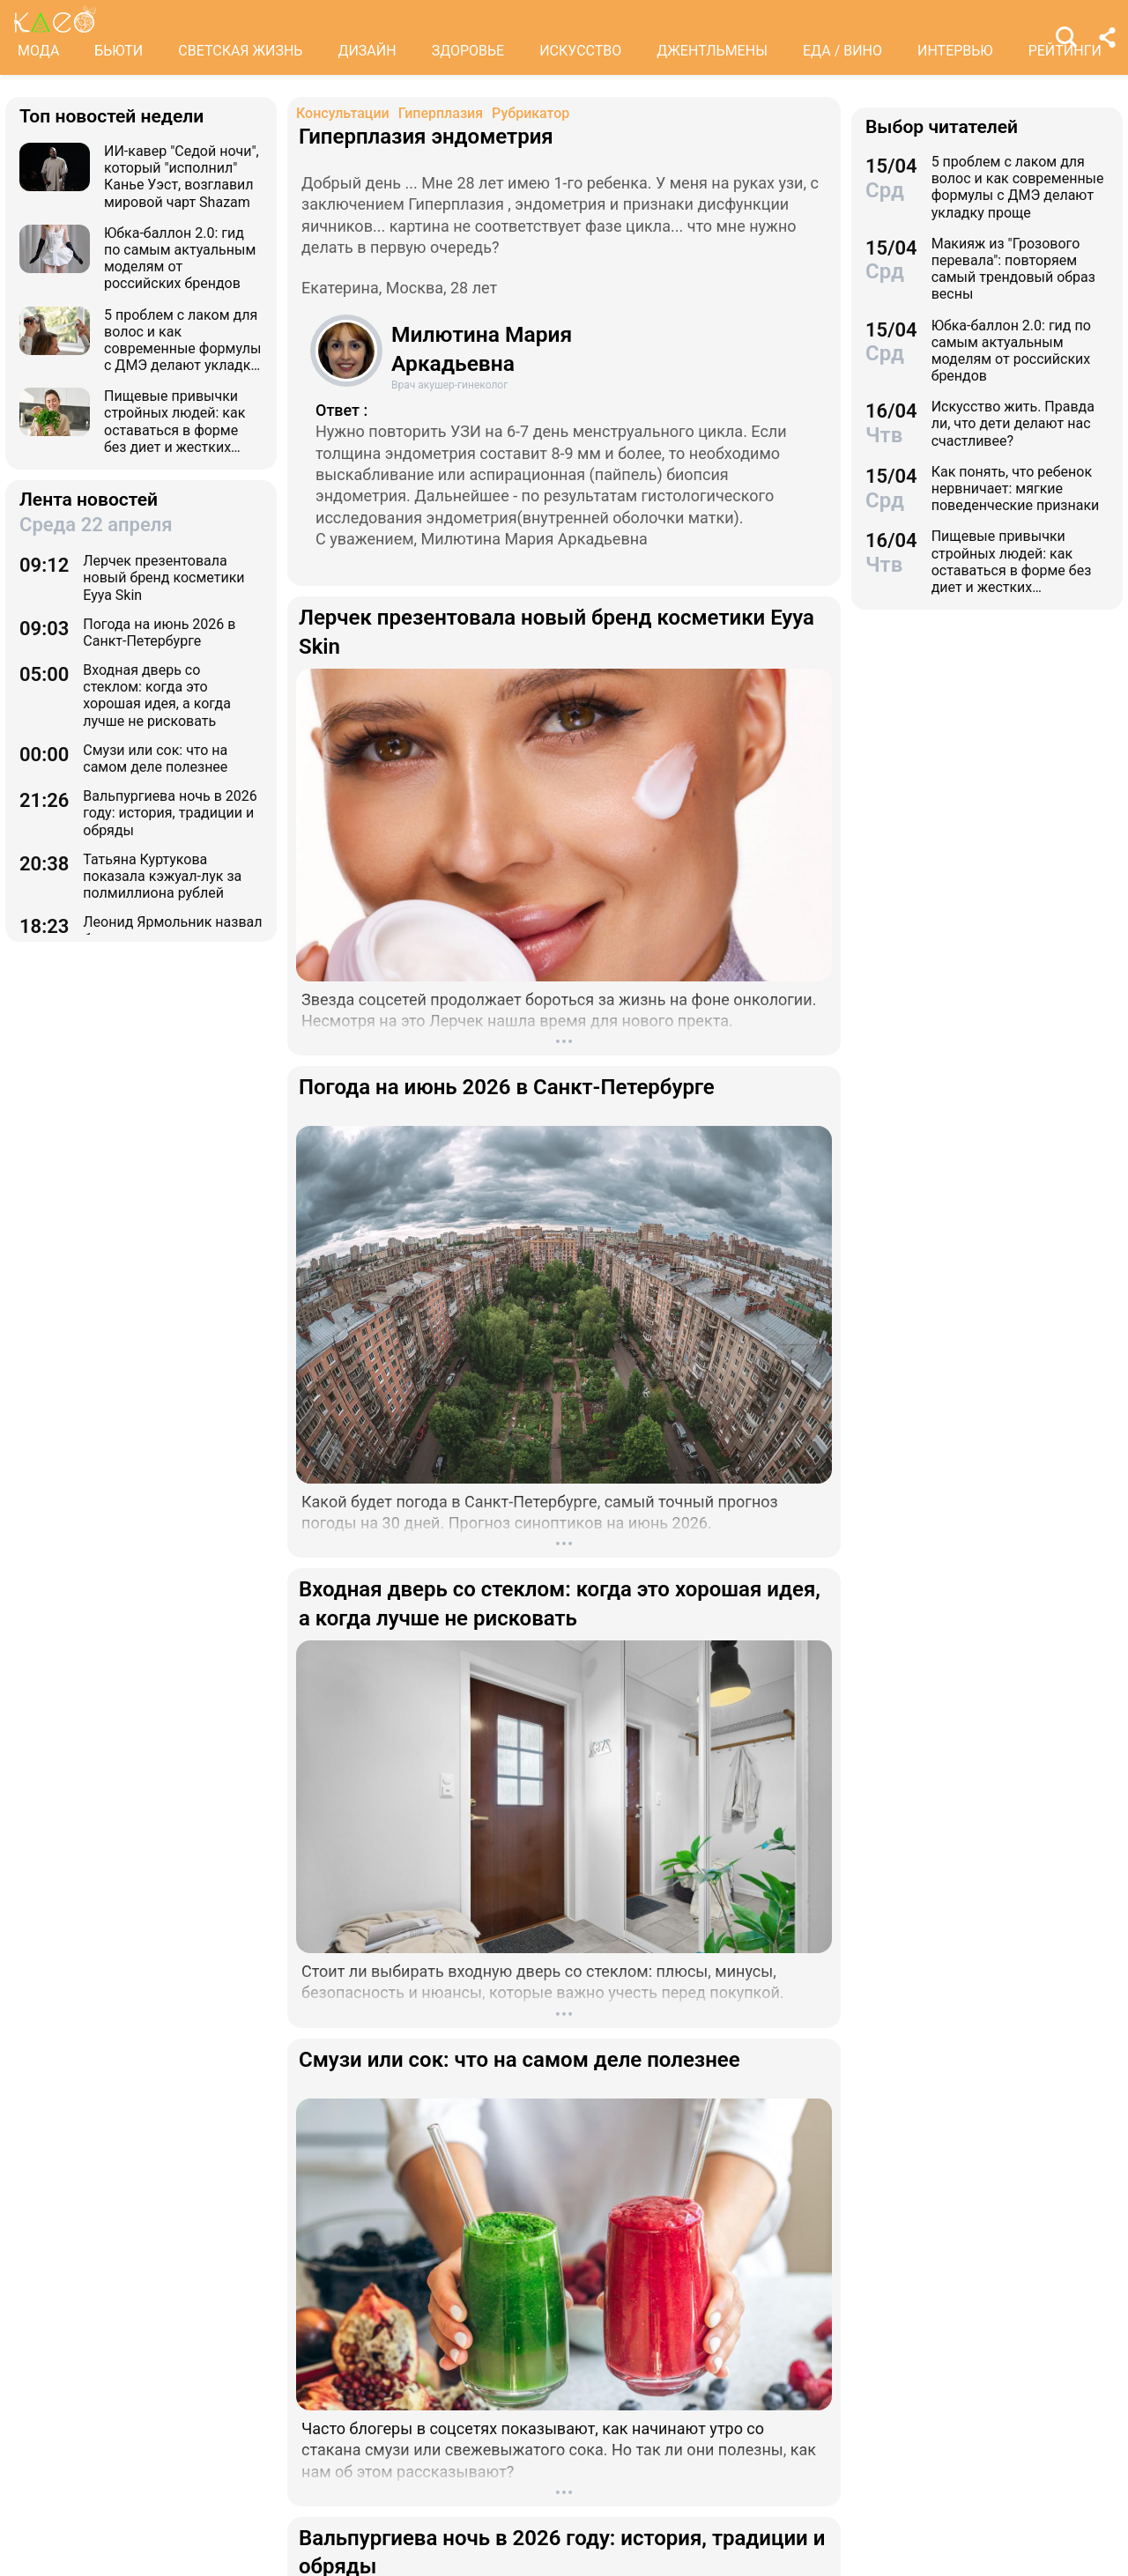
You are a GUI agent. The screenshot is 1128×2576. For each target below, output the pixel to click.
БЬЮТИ (118, 50)
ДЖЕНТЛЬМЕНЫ (712, 50)
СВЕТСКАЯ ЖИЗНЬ (240, 50)
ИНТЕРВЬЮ (955, 50)
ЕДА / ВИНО (842, 50)
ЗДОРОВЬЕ (468, 50)
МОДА (38, 50)
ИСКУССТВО (580, 50)
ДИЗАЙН (367, 50)
